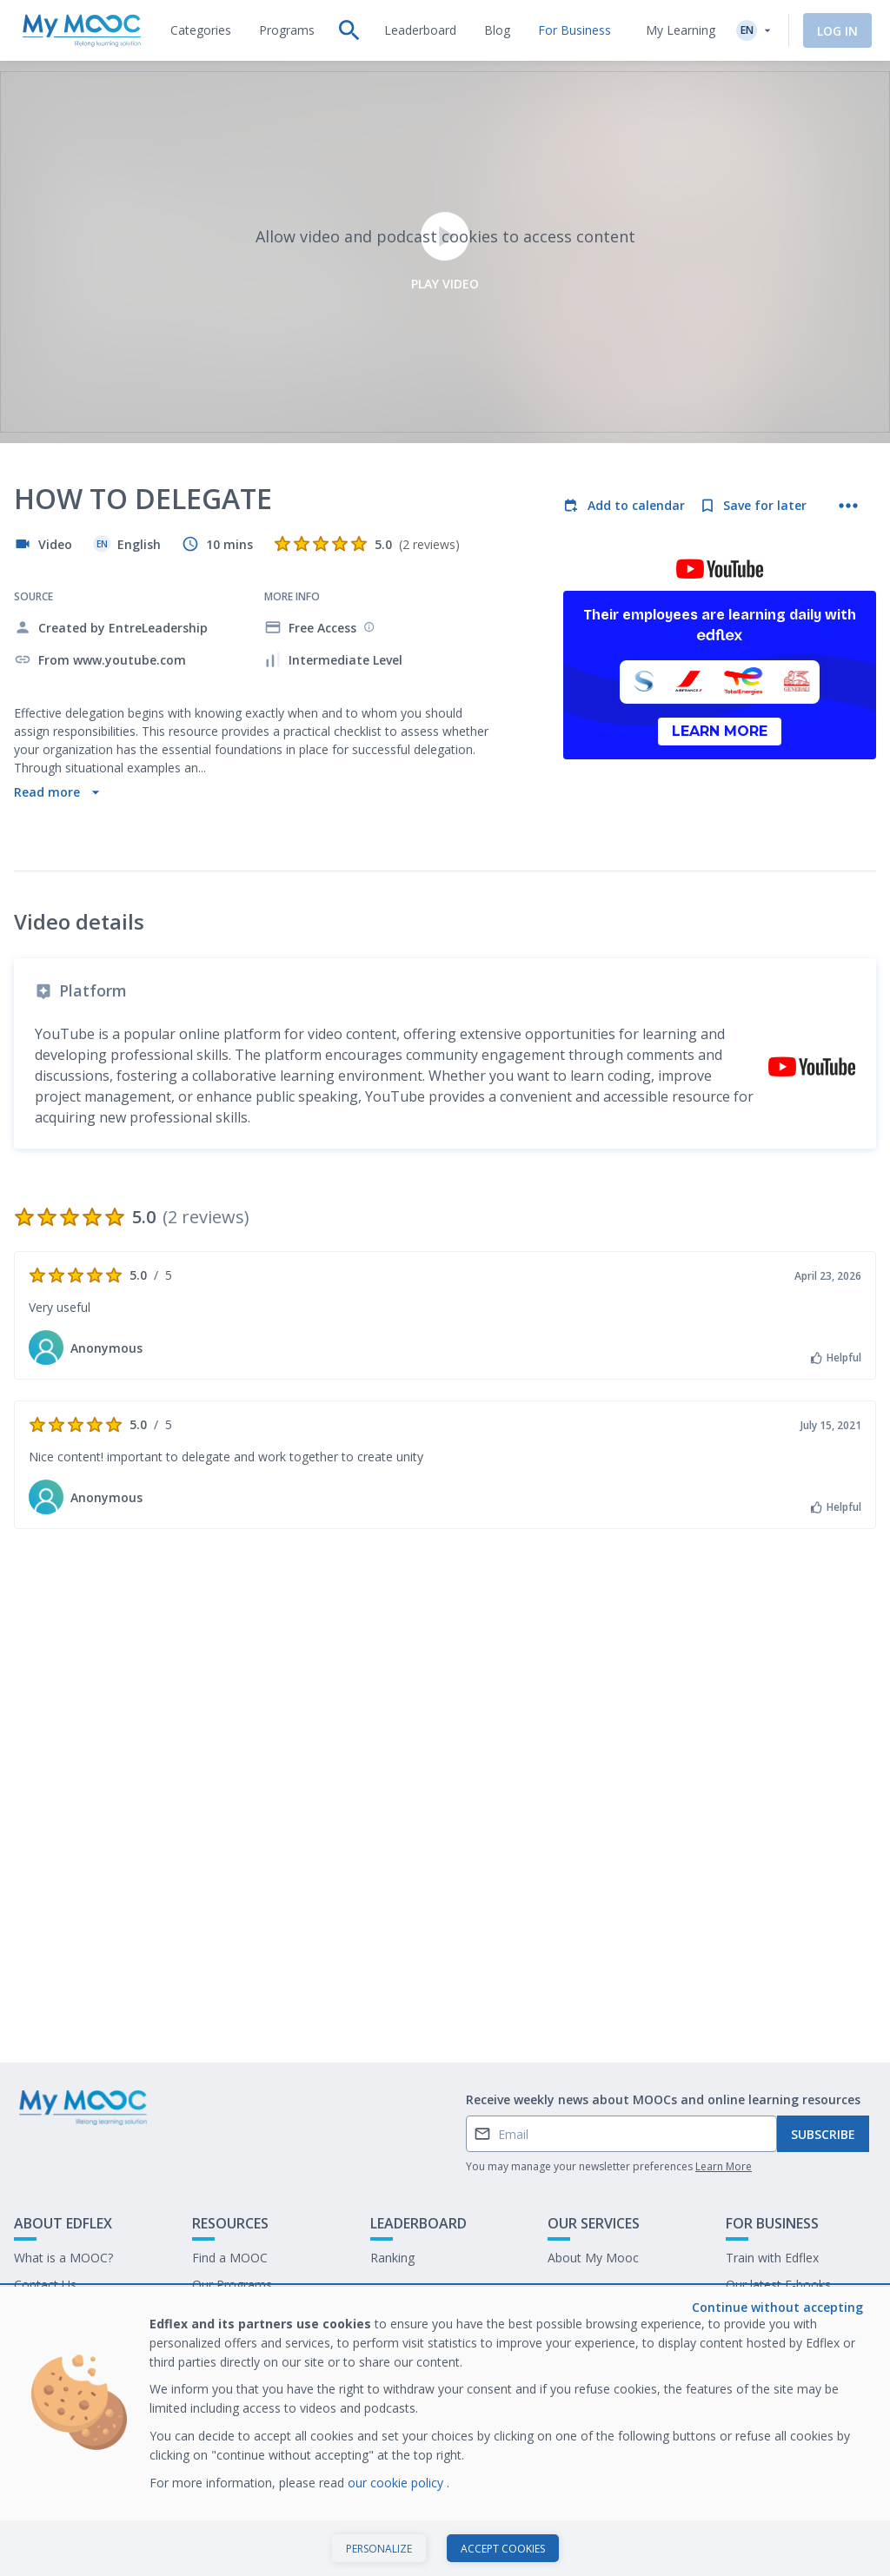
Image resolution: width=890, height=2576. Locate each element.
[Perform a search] (349, 30)
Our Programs (232, 2284)
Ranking (392, 2257)
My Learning (680, 30)
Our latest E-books (778, 2284)
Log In (837, 31)
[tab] (201, 30)
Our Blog (217, 2311)
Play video (445, 252)
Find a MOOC (230, 2257)
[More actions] (848, 505)
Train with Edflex (772, 2257)
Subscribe (823, 2134)
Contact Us (45, 2284)
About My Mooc (593, 2257)
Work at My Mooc (776, 2311)
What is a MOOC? (63, 2257)
